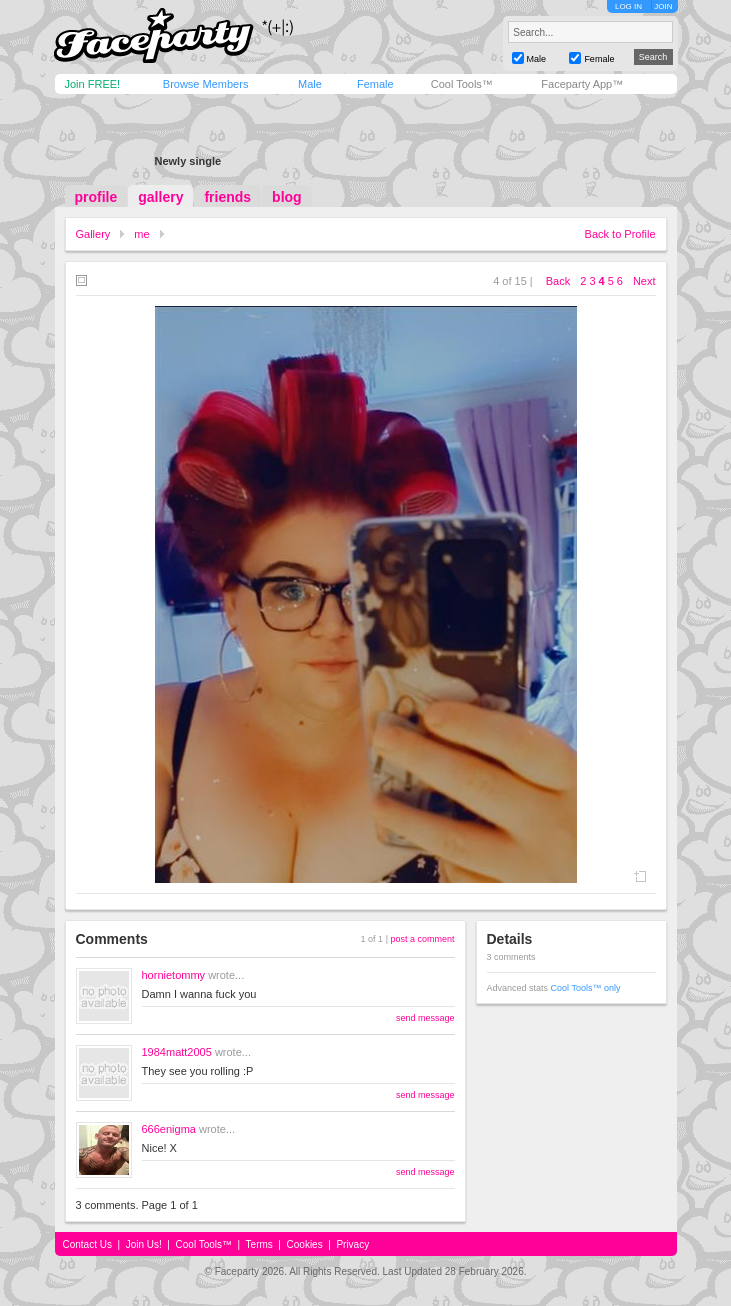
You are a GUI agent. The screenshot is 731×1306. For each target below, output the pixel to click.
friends (227, 197)
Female (375, 84)
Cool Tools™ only (586, 988)
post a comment (422, 939)
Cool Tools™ (462, 84)
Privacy (352, 1244)
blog (287, 197)
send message (425, 1018)
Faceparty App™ (582, 84)
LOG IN (628, 6)
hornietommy (174, 975)
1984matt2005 (177, 1052)
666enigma (169, 1129)
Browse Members (206, 84)
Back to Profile (620, 234)
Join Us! (144, 1244)
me (141, 234)
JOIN (663, 6)
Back (558, 281)
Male (310, 84)
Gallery (93, 234)
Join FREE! (93, 84)
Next (644, 281)
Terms (259, 1244)
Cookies (305, 1244)
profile (96, 197)
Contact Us (87, 1244)
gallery (160, 197)
